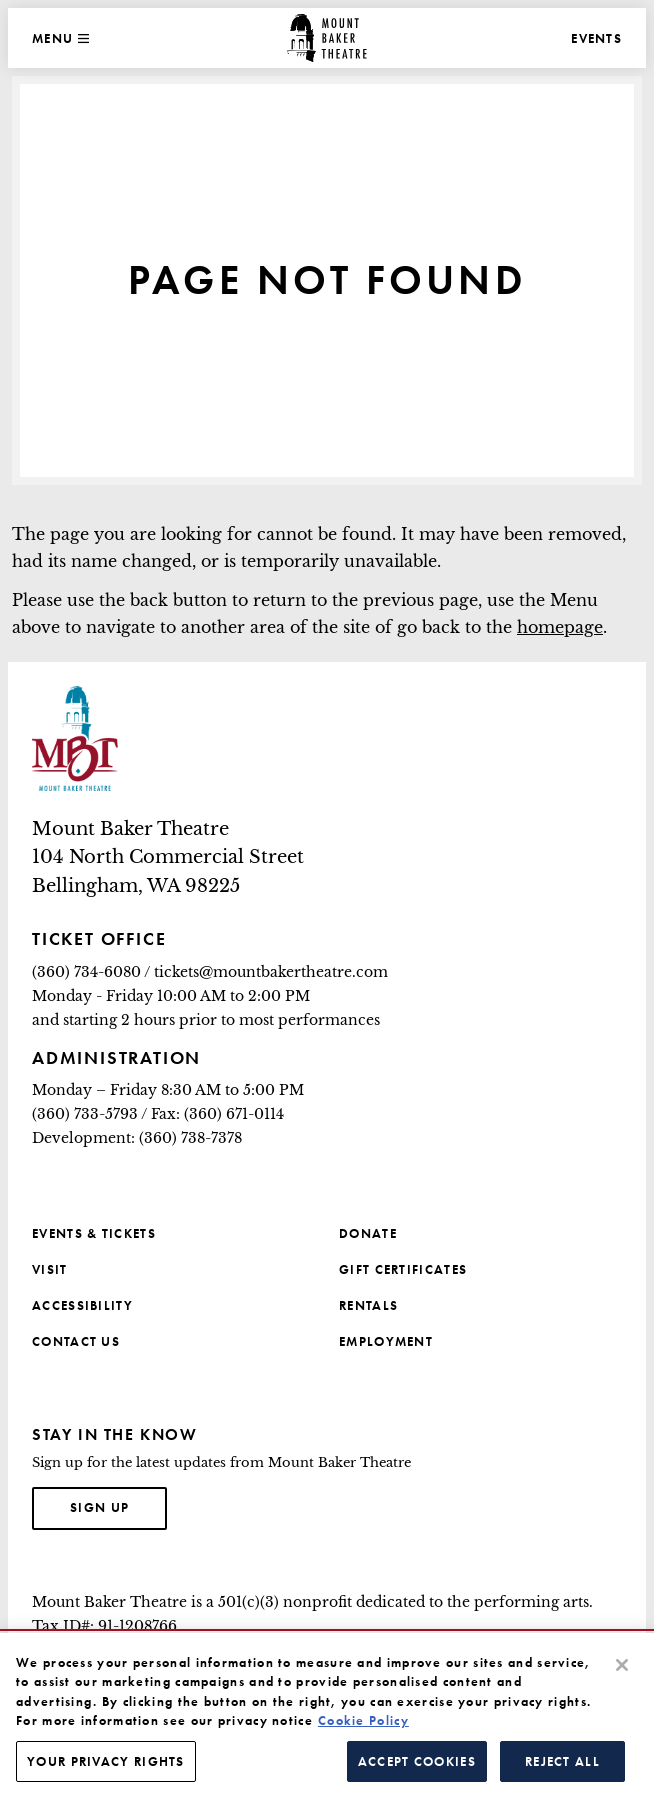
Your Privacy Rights (106, 1770)
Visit (50, 1269)
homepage (560, 627)
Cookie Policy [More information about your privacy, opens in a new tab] (363, 1729)
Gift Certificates (403, 1269)
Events (596, 38)
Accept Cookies (417, 1770)
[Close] (622, 1674)
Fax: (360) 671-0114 (217, 1114)
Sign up (118, 1506)
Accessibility (82, 1305)
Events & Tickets (94, 1233)
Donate (368, 1233)
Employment (386, 1341)
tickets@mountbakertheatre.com (271, 972)
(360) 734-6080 (86, 972)
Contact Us (76, 1341)
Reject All (562, 1770)
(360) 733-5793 (85, 1114)
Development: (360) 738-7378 (137, 1138)
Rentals (368, 1305)
